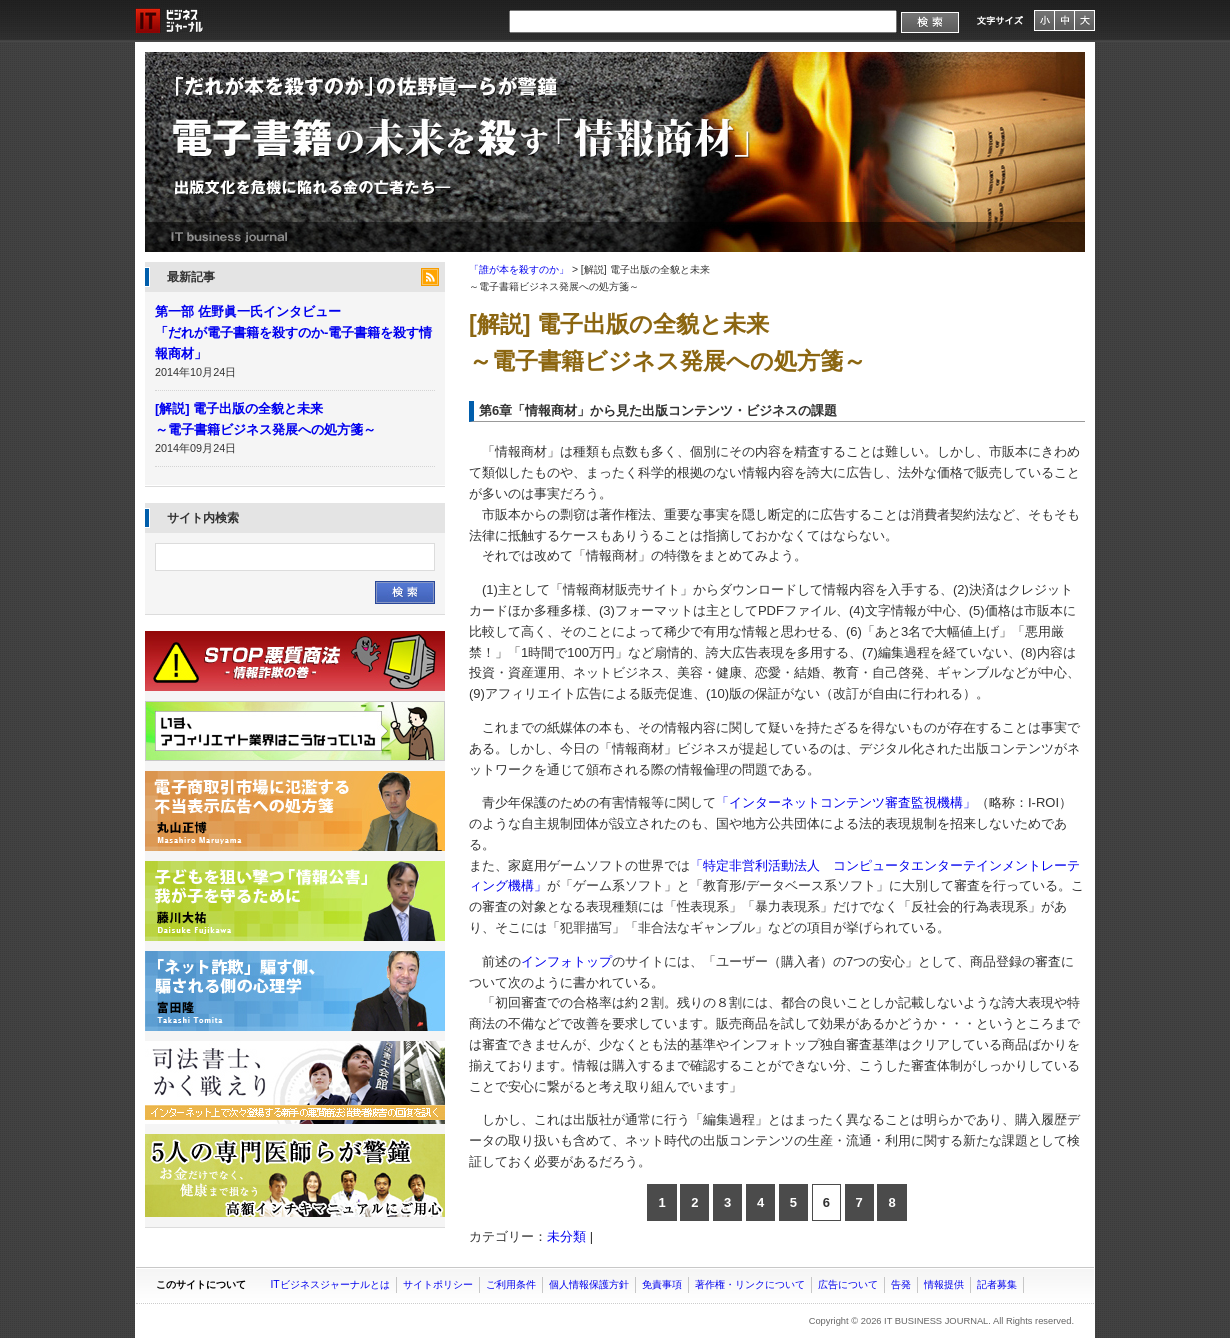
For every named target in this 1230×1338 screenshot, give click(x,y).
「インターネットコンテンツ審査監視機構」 (846, 802)
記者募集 (997, 1284)
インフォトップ (566, 961)
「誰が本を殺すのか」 (615, 152)
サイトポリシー (438, 1284)
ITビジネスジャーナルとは (329, 1284)
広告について (848, 1284)
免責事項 (662, 1284)
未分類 (566, 1236)
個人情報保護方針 (589, 1284)
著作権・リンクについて (750, 1284)
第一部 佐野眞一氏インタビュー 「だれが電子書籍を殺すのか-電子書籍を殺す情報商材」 (293, 332)
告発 (901, 1284)
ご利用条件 (511, 1284)
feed (430, 277)
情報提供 (944, 1284)
